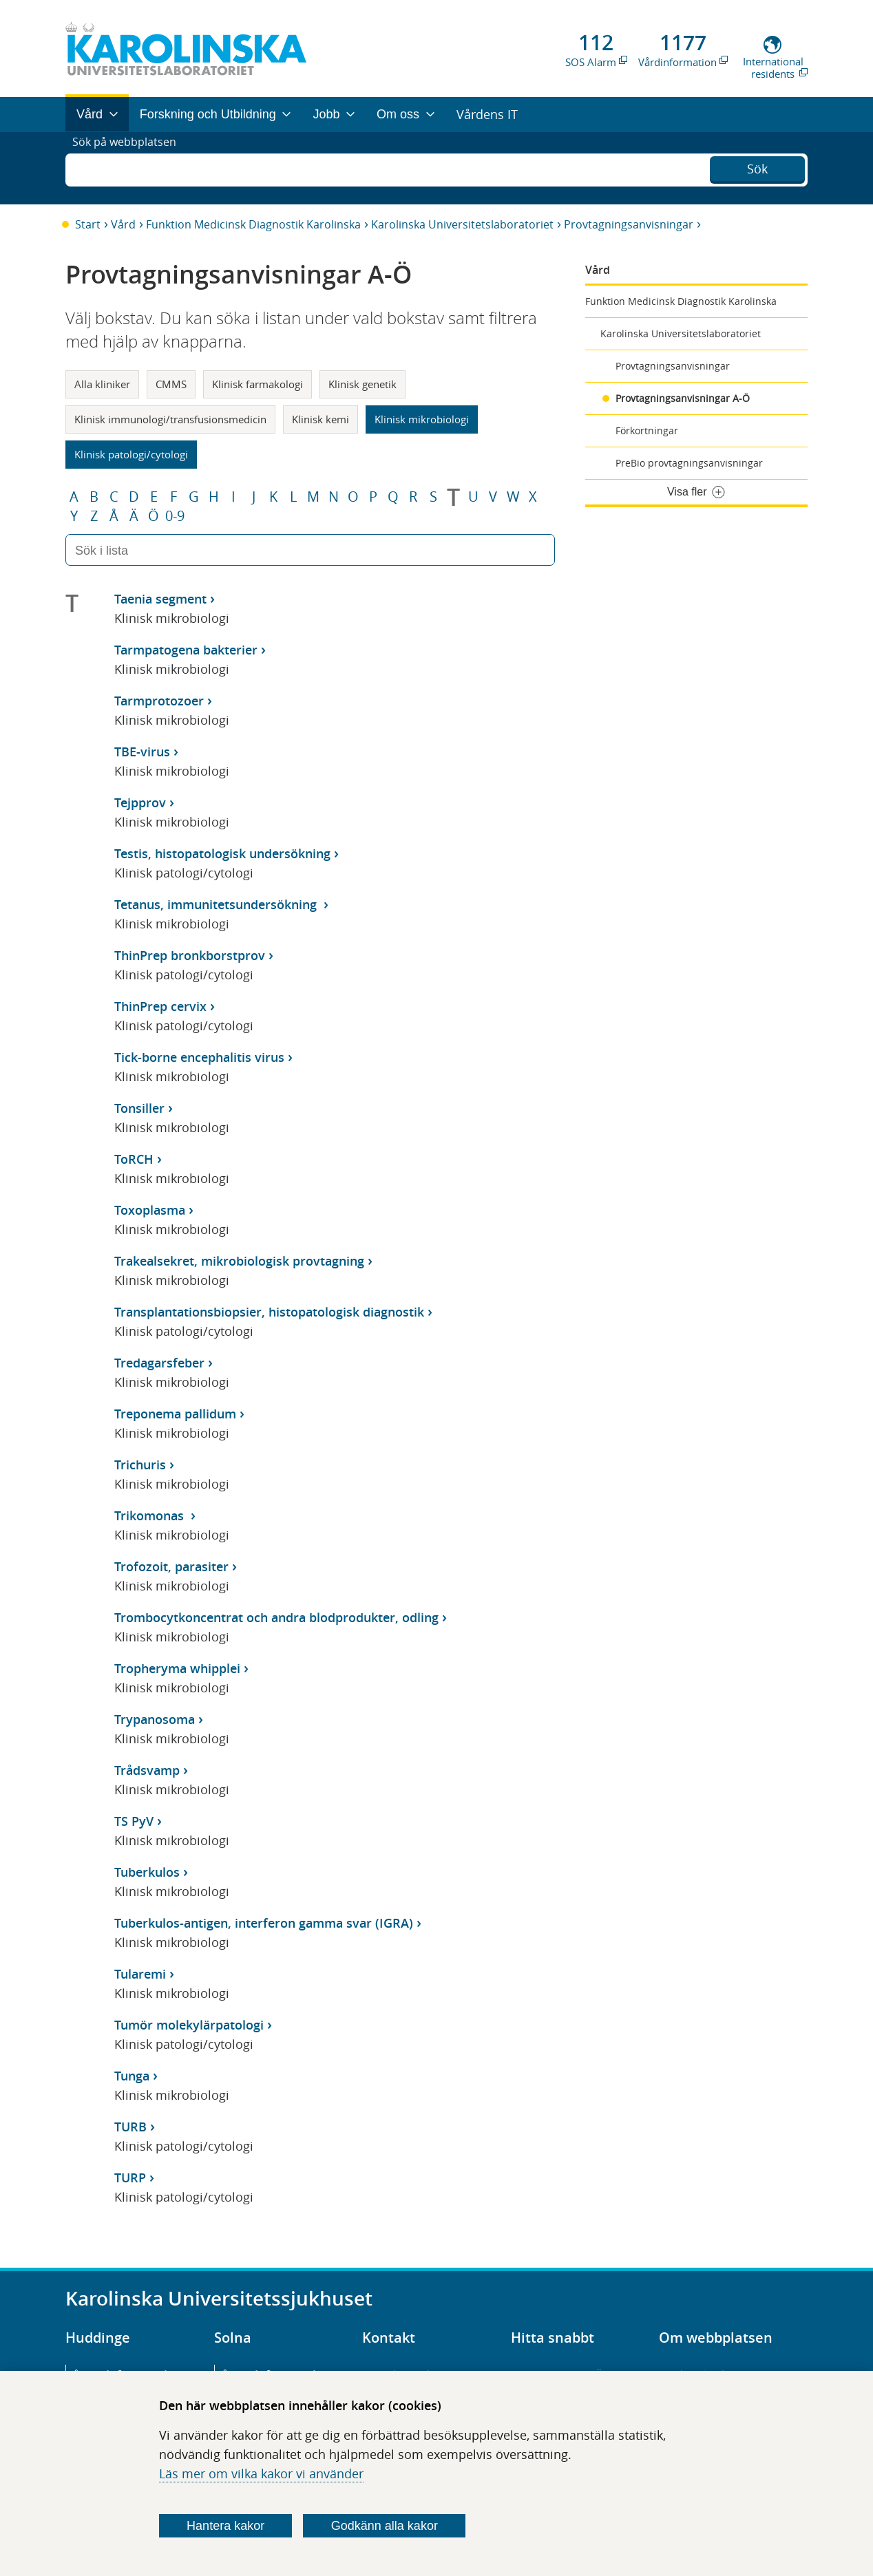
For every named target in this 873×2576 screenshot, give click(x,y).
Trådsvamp (147, 1770)
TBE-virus (142, 751)
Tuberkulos (147, 1872)
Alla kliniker (102, 384)
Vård (123, 224)
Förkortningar (647, 430)
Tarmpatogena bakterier (185, 649)
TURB (130, 2126)
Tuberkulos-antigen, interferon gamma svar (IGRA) (263, 1923)
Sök (757, 166)
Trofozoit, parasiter (171, 1566)
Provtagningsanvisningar (628, 224)
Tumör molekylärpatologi (189, 2024)
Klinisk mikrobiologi (422, 419)
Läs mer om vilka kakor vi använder (261, 2473)
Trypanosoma (154, 1719)
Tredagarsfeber (159, 1362)
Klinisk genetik (362, 384)
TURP (130, 2177)
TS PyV (134, 1821)
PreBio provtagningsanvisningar (689, 462)
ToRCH (134, 1159)
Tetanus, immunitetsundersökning (217, 904)
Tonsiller (139, 1108)
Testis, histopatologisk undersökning (222, 853)
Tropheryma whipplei (177, 1668)
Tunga (131, 2075)
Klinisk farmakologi (257, 384)
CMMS (171, 384)
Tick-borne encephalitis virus (199, 1057)
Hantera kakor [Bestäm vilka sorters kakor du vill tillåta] (225, 2526)
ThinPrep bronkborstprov (189, 955)
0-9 (175, 516)
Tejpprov (140, 802)
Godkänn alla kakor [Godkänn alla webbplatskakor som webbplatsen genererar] (384, 2526)
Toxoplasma (149, 1210)
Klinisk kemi (320, 419)
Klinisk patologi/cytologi (131, 454)
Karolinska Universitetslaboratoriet (462, 224)
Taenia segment (160, 598)
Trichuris (140, 1464)
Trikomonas (150, 1515)
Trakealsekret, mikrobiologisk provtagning (239, 1261)
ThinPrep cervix (160, 1006)
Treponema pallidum (175, 1413)
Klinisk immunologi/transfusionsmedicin (170, 419)
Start (88, 224)
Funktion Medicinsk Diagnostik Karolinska (253, 224)
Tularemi (140, 1974)
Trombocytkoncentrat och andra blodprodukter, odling (276, 1617)
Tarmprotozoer (159, 700)
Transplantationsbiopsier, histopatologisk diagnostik (269, 1311)
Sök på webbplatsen (130, 168)
